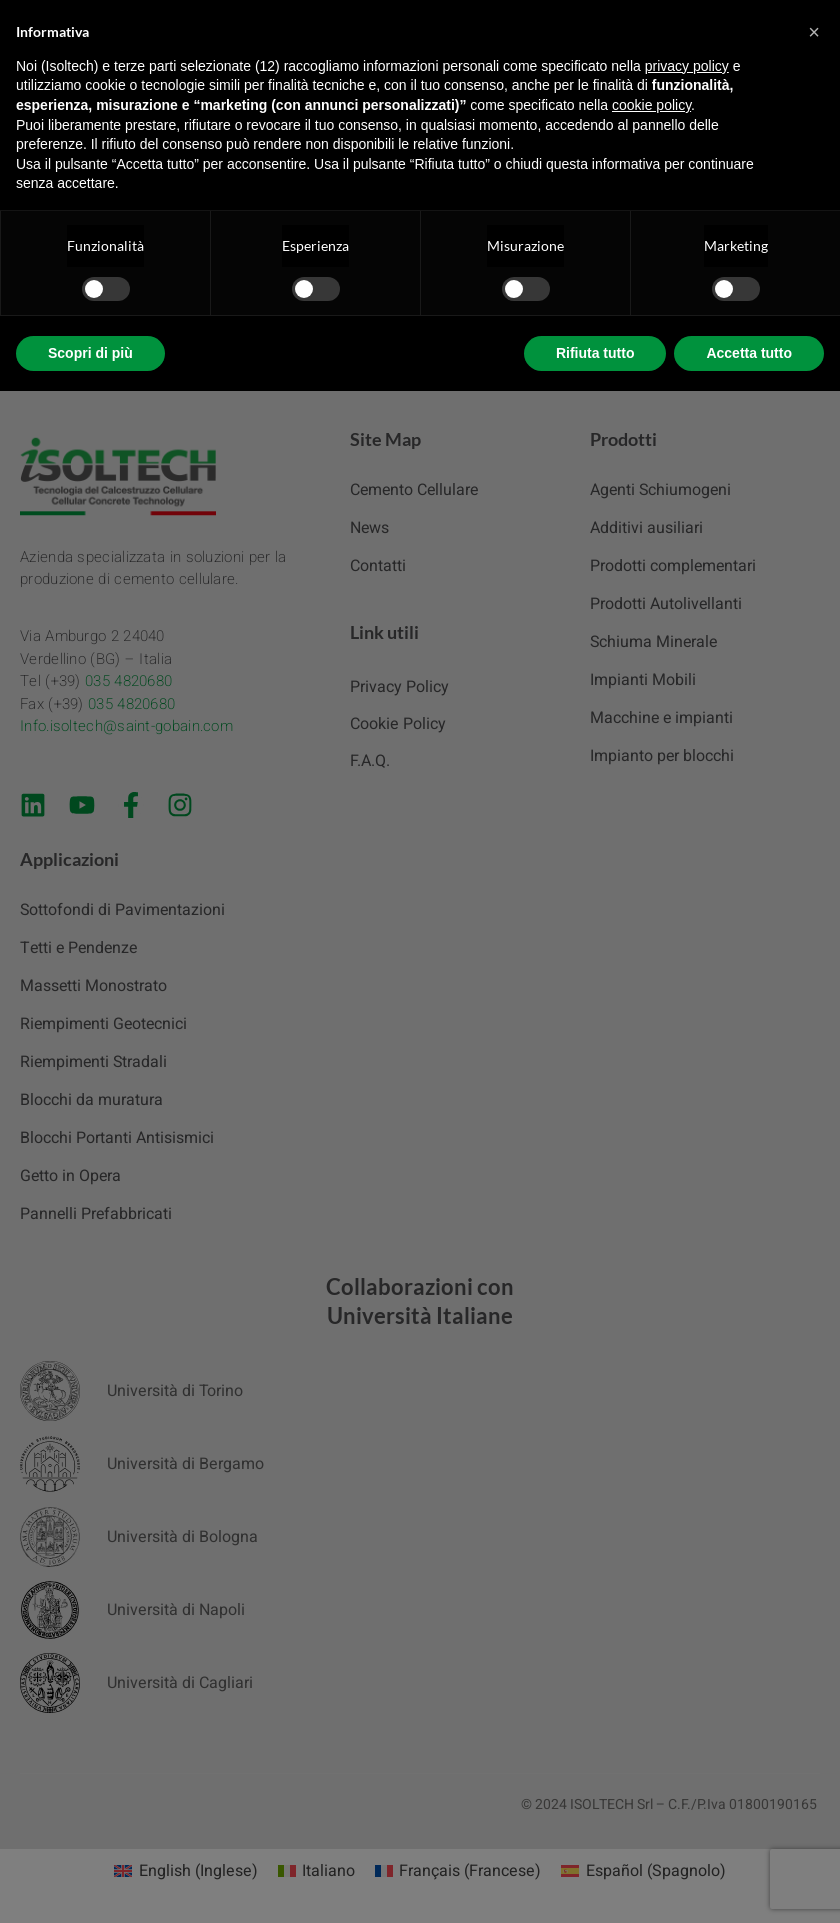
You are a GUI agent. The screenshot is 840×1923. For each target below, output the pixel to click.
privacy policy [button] (687, 66)
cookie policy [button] (651, 105)
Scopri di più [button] (90, 353)
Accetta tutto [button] (749, 353)
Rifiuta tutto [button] (595, 353)
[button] (814, 32)
